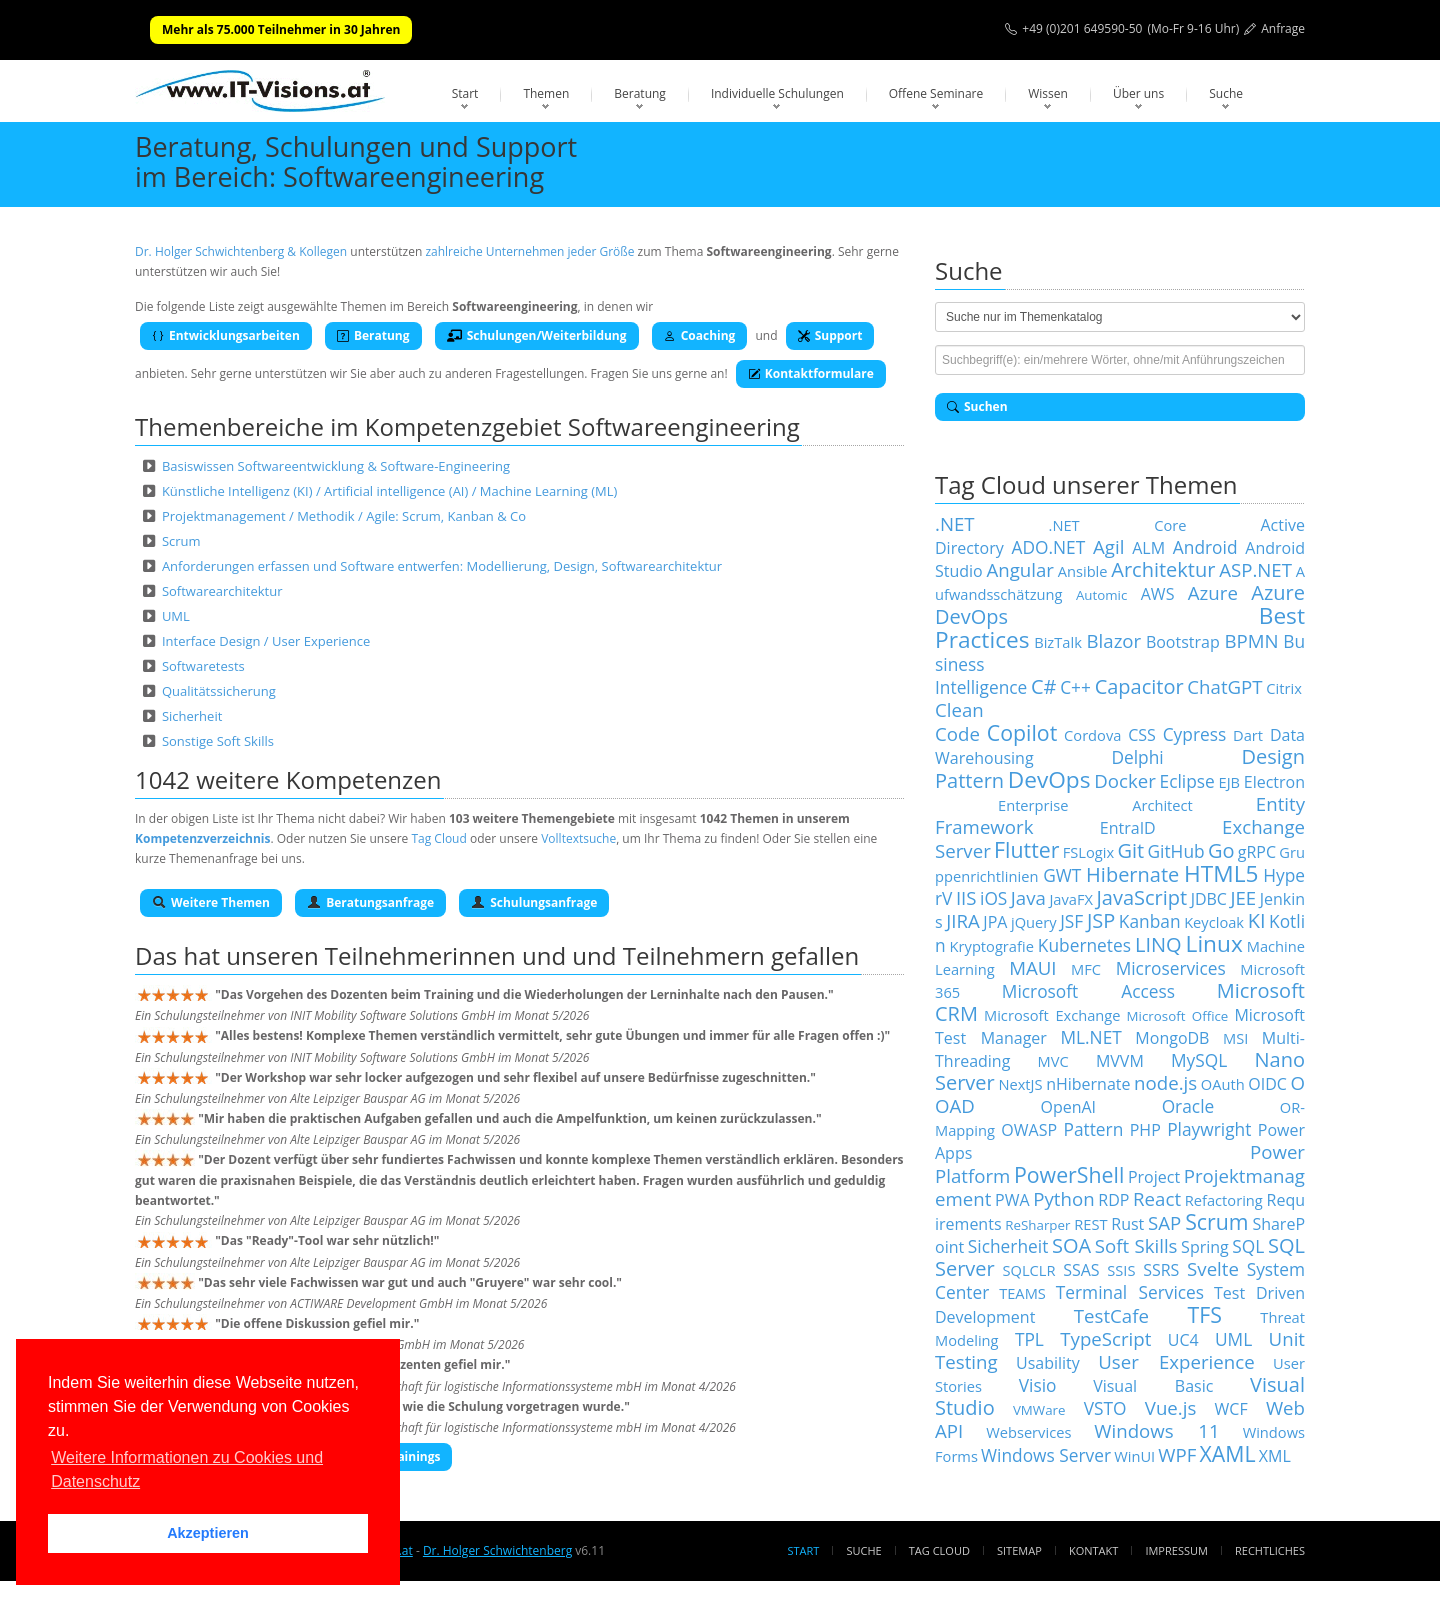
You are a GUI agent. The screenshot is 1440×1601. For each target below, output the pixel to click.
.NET (955, 523)
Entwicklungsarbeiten (226, 335)
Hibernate (1132, 874)
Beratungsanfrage (370, 902)
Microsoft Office (1178, 1016)
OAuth (1223, 1084)
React (1157, 1198)
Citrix (1284, 688)
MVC (1053, 1061)
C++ (1075, 687)
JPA (995, 922)
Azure (1213, 592)
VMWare (1039, 1410)
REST (1090, 1224)
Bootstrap (1183, 642)
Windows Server (1046, 1455)
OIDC (1267, 1084)
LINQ (1158, 944)
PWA (1012, 1200)
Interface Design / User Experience (266, 641)
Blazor (1114, 640)
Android (1205, 547)
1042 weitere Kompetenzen (288, 779)
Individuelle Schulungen (777, 93)
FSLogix (1088, 852)
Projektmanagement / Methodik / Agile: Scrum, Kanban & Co (344, 516)
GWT (1062, 875)
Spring (1205, 1247)
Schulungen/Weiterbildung (537, 335)
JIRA (963, 920)
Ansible (1083, 571)
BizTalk (1058, 642)
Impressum (1176, 1550)
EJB (1229, 782)
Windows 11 (1156, 1430)
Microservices (1171, 968)
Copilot (1022, 732)
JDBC (1209, 899)
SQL (1248, 1246)
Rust (1127, 1224)
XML (1275, 1456)
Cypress (1195, 734)
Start (465, 93)
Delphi (1137, 757)
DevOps (1049, 779)
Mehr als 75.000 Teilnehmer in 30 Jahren (281, 29)
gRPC (1257, 852)
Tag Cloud (438, 838)
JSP (1101, 920)
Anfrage (1283, 28)
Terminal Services (1130, 1292)
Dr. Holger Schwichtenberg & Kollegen (241, 251)
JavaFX (1071, 899)
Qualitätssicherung (219, 691)
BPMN (1251, 640)
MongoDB (1172, 1038)
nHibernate (1088, 1084)
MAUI (1032, 967)
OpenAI (1068, 1107)
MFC (1086, 969)
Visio (1038, 1385)
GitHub (1175, 851)
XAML (1228, 1453)
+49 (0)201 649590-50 (1082, 28)
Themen (546, 93)
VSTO (1105, 1408)
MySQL (1199, 1060)
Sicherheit (192, 716)
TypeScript (1105, 1338)
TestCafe (1111, 1315)
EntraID (1128, 828)
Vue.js (1171, 1407)
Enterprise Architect (1095, 805)
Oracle (1188, 1106)
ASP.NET (1255, 569)
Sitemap (1019, 1550)
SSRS (1161, 1270)
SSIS (1121, 1270)
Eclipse (1187, 781)
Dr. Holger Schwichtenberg (497, 1550)
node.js (1165, 1082)
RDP (1113, 1200)
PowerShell (1069, 1174)
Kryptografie (992, 946)
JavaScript (1141, 897)
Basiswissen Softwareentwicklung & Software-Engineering (336, 466)
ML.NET (1090, 1037)
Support (830, 335)
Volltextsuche (578, 838)
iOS (993, 898)
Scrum (181, 541)
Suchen (977, 406)
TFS (1204, 1314)
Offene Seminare (936, 93)
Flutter (1026, 849)
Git (1130, 850)
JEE (1243, 897)
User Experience (1176, 1361)
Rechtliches (1270, 1550)
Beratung (640, 93)
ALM (1148, 548)
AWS (1158, 594)
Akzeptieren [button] (208, 1533)
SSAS (1081, 1270)
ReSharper (1037, 1225)
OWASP (1029, 1130)
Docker (1125, 780)
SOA (1071, 1245)
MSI (1235, 1038)
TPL (1029, 1339)
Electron (1274, 782)
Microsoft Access (1088, 991)
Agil (1108, 546)
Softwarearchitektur (222, 591)
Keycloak (1214, 922)
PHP (1145, 1130)
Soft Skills (1136, 1245)
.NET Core (1118, 525)
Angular (1020, 569)
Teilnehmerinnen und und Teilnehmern (545, 955)
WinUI (1134, 1456)
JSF (1071, 921)
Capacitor (1139, 686)
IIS (966, 897)
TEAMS (1022, 1293)
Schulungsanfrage (534, 902)
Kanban (1150, 921)
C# (1044, 686)
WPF (1177, 1454)
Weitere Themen (211, 902)
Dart (1248, 735)
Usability (1048, 1363)
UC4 (1183, 1340)
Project (1154, 1177)
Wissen (1048, 93)
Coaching (700, 335)
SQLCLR (1028, 1270)
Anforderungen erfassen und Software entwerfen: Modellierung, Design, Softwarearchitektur (442, 566)
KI (1257, 920)
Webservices (1028, 1432)
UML (176, 616)
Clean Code (959, 721)
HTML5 (1221, 873)
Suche (1226, 93)
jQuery (1034, 922)
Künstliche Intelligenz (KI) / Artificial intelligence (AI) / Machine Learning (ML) (389, 491)
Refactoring (1224, 1200)
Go (1221, 850)
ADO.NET (1049, 547)
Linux (1214, 943)
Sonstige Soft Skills (218, 741)
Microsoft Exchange (1052, 1015)
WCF (1231, 1409)
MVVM (1120, 1061)
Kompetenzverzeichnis (202, 838)
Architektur (1163, 569)
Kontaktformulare (811, 373)
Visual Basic (1153, 1386)
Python (1063, 1198)
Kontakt (1093, 1550)
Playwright (1209, 1129)
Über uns (1138, 93)
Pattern (1093, 1129)
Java (1028, 897)
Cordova (1092, 735)
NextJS (1020, 1084)
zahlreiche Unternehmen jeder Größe (529, 251)
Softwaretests (203, 666)
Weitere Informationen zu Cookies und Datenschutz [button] (187, 1469)
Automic (1101, 595)
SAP (1164, 1222)
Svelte (1213, 1268)
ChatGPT (1224, 686)
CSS (1142, 735)
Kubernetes (1084, 945)
